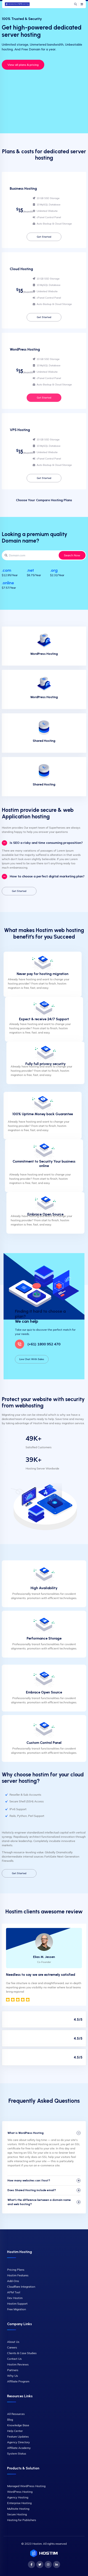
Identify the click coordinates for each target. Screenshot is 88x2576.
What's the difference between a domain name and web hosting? (39, 2202)
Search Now (72, 555)
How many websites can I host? (28, 2180)
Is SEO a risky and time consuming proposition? (46, 843)
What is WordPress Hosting (25, 2133)
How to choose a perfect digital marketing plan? (47, 876)
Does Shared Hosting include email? (31, 2190)
